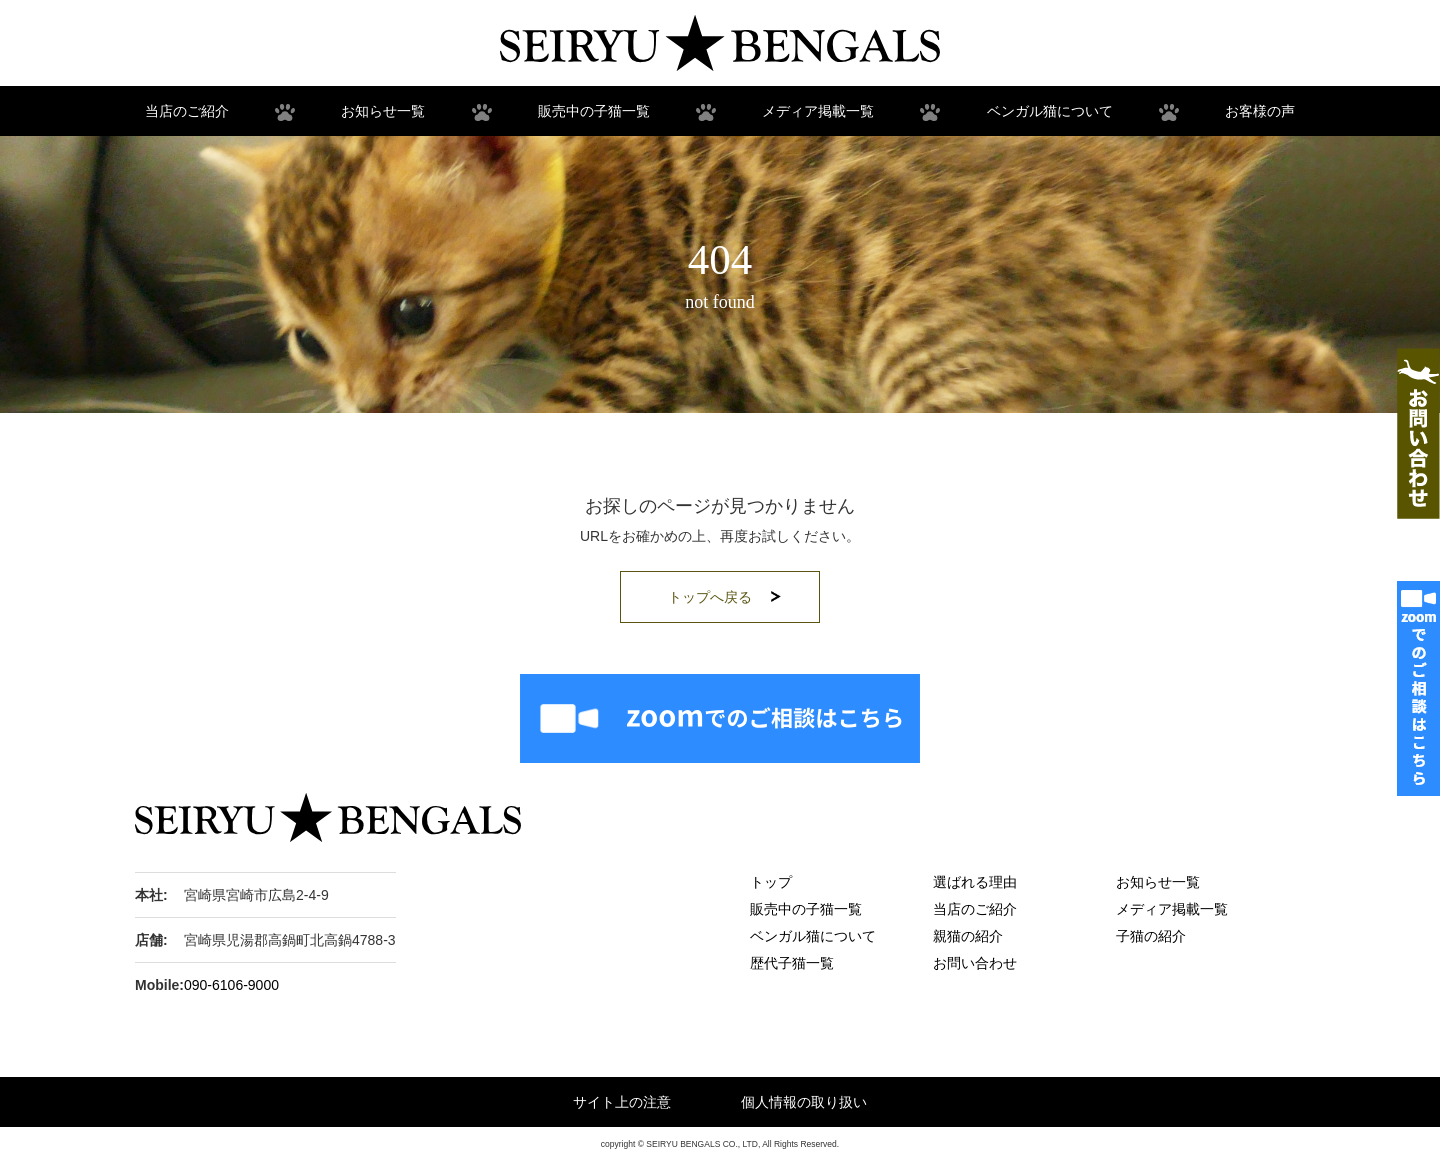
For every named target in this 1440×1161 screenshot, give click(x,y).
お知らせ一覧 (383, 111)
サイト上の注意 (622, 1102)
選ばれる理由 (975, 882)
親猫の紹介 (968, 936)
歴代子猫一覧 (792, 963)
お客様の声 (1260, 111)
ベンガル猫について (1050, 111)
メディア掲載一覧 (818, 111)
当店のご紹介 (187, 111)
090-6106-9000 (231, 985)
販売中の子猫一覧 (594, 111)
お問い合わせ (975, 963)
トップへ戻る (710, 597)
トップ (771, 882)
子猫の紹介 (1151, 936)
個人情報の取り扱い (804, 1102)
